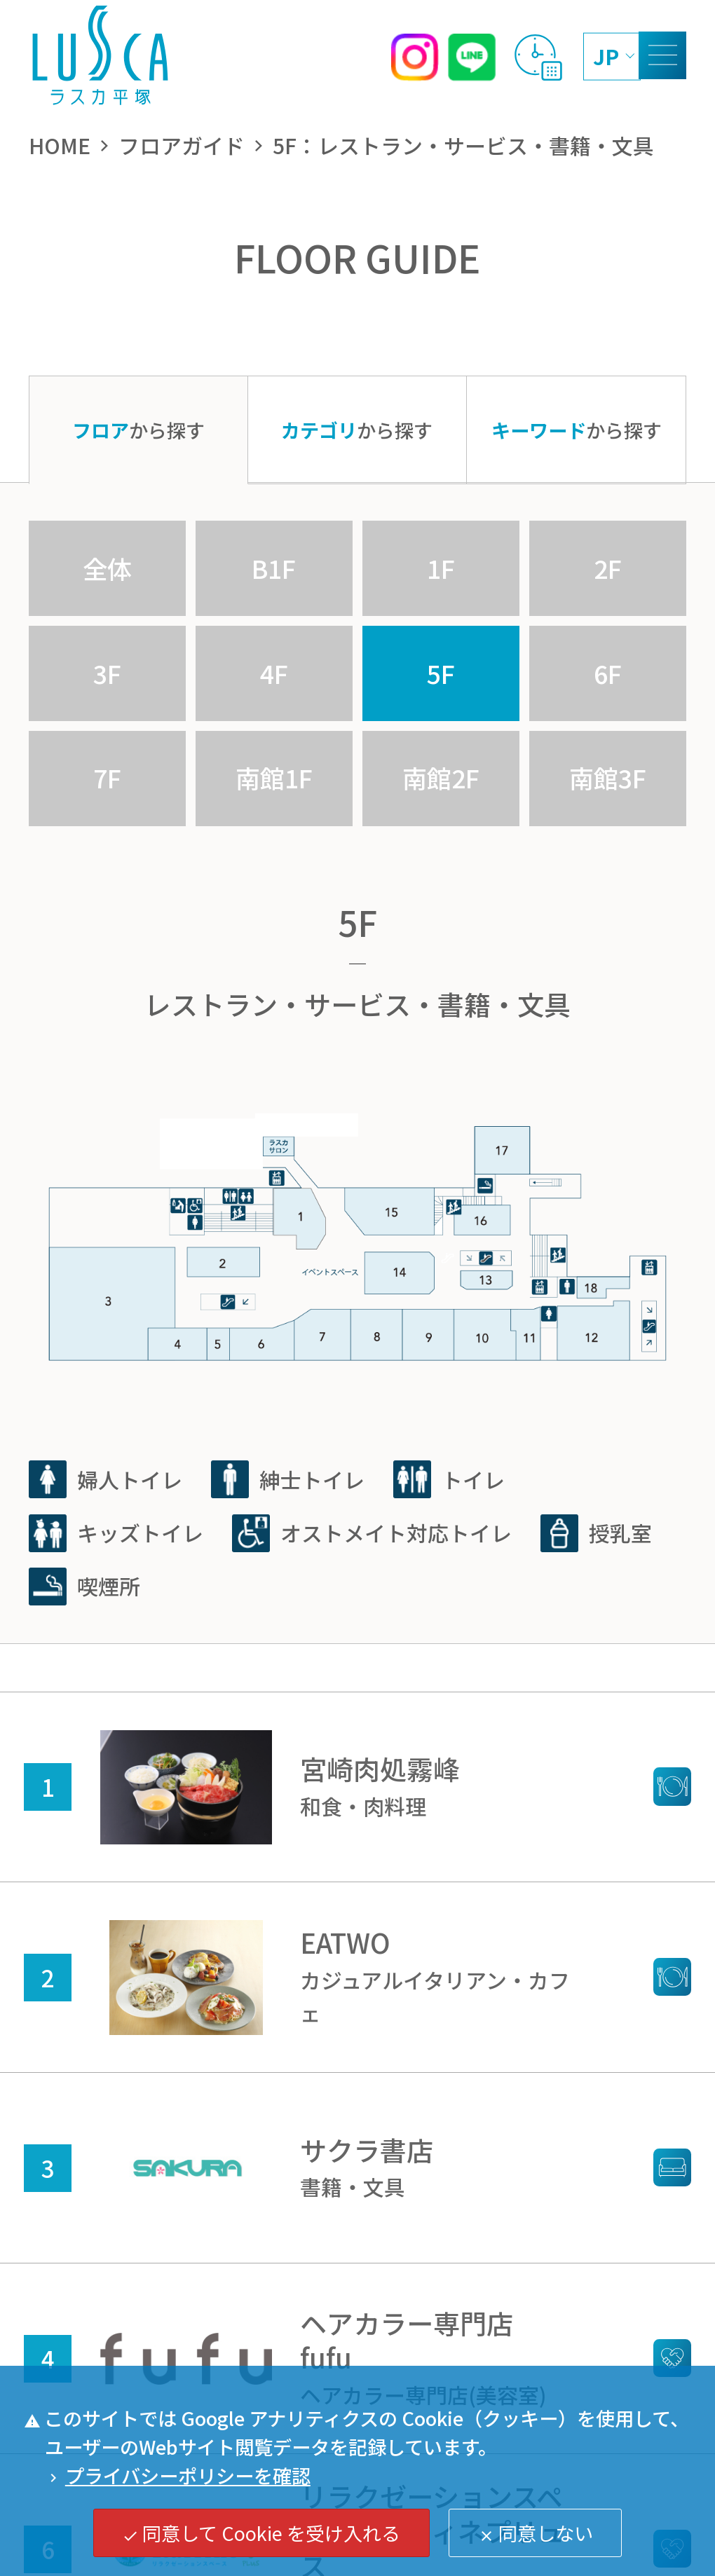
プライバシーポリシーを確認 (178, 2475)
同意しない (535, 2533)
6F (608, 673)
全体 (107, 568)
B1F (274, 568)
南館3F (607, 777)
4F (274, 673)
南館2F (440, 777)
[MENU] (662, 55)
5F (441, 673)
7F (107, 777)
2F (608, 568)
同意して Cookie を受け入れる (261, 2533)
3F (107, 673)
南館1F (274, 777)
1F (441, 568)
